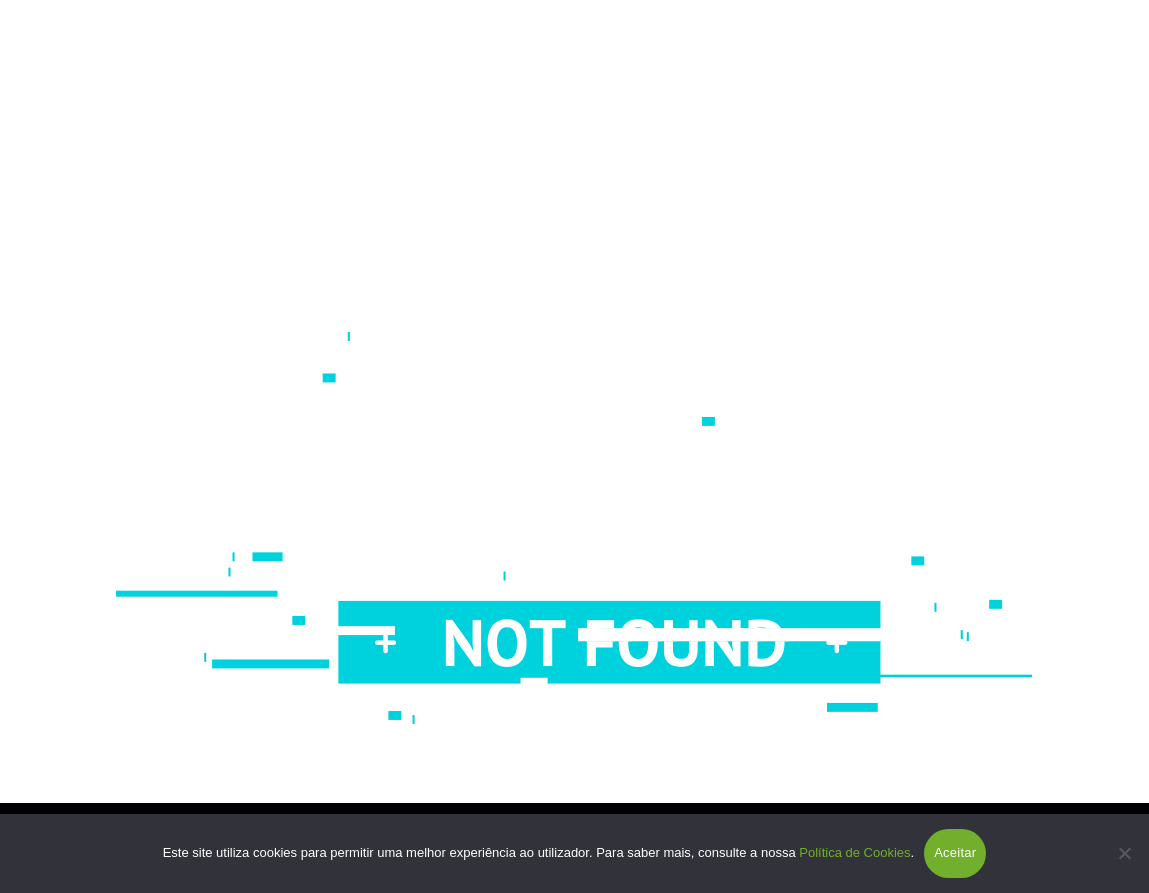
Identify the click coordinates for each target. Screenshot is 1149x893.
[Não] (1124, 853)
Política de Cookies (854, 852)
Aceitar (955, 852)
